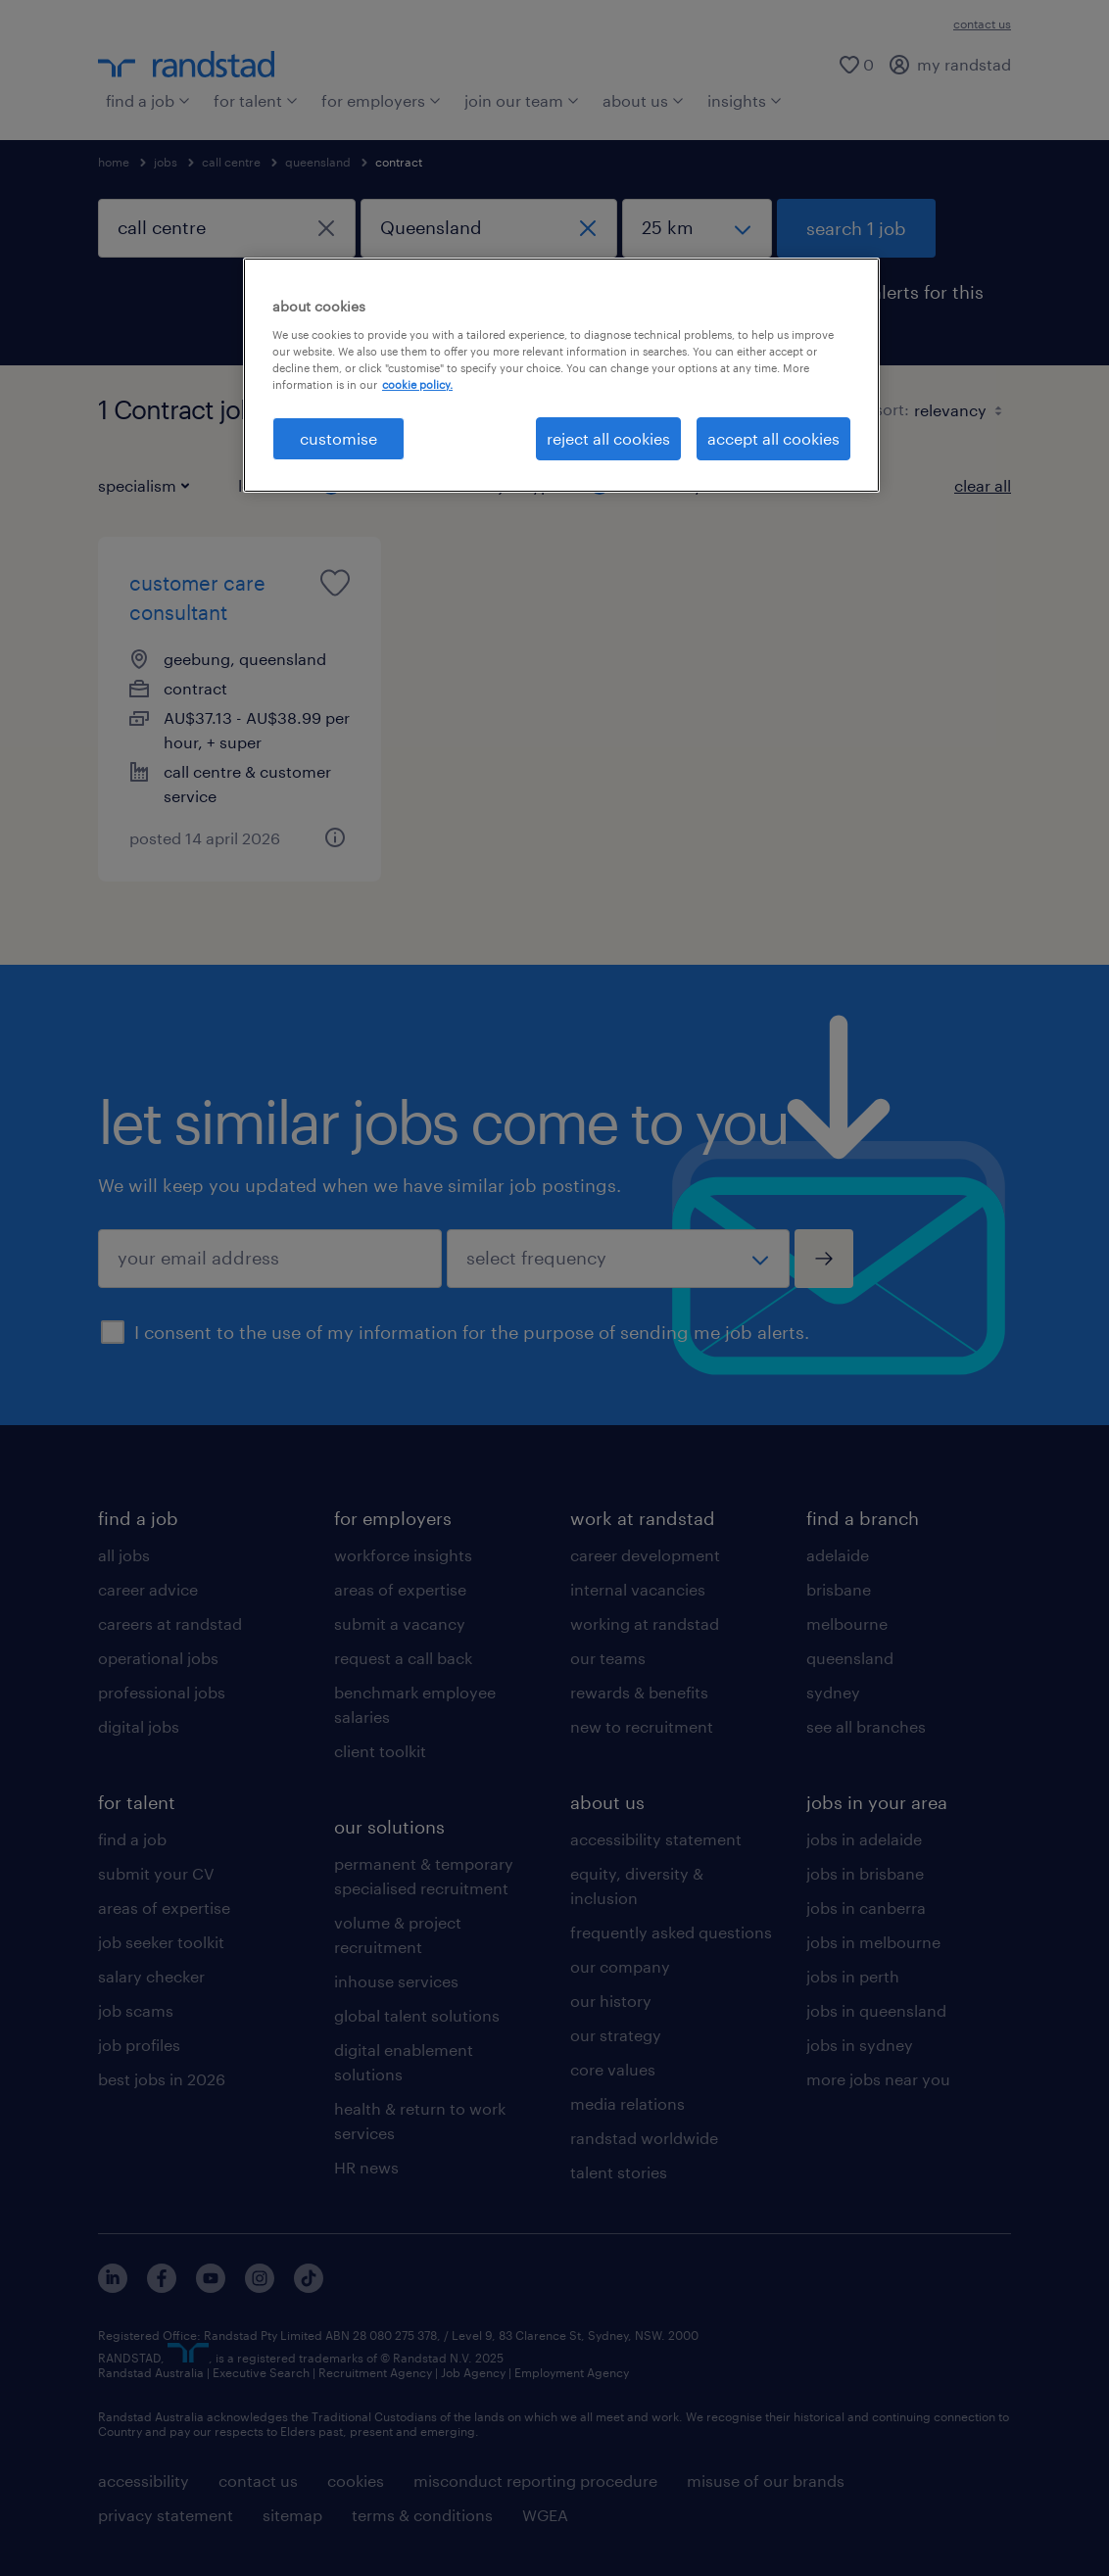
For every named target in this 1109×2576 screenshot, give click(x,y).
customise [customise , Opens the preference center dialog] (338, 438)
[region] (561, 375)
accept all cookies (773, 438)
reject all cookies (608, 438)
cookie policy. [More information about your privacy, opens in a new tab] (417, 384)
